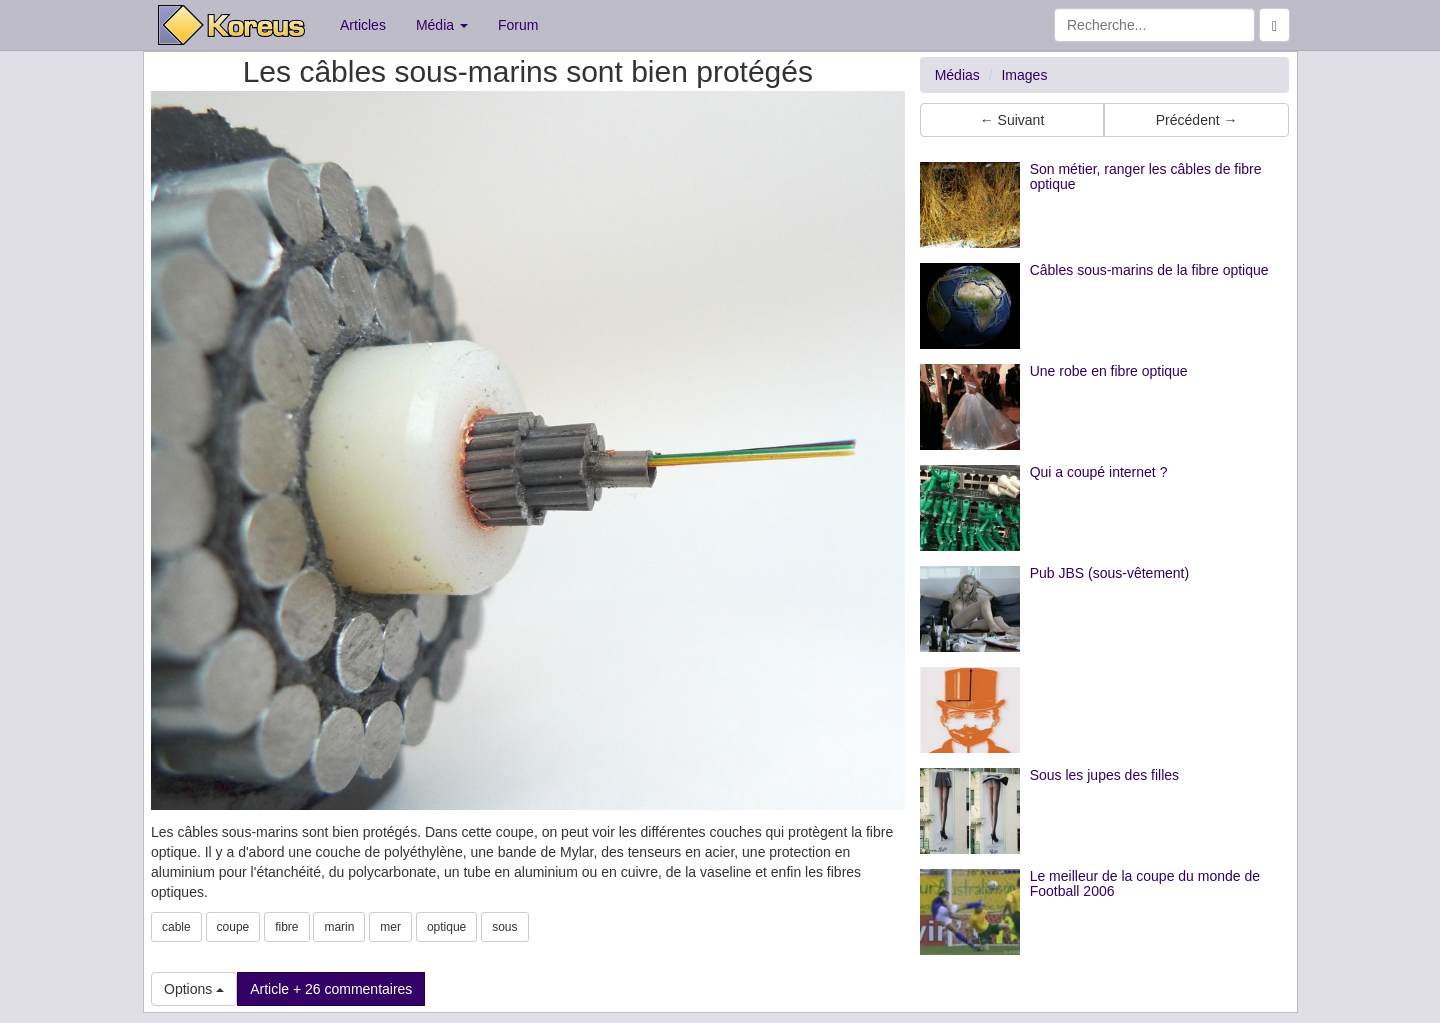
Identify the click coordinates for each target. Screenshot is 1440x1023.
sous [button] (504, 927)
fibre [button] (286, 927)
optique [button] (446, 927)
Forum (518, 25)
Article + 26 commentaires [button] (331, 989)
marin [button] (339, 927)
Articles (363, 25)
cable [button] (176, 927)
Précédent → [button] (1197, 120)
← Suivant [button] (1012, 120)
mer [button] (390, 927)
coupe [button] (233, 927)
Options (194, 989)
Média (442, 25)
